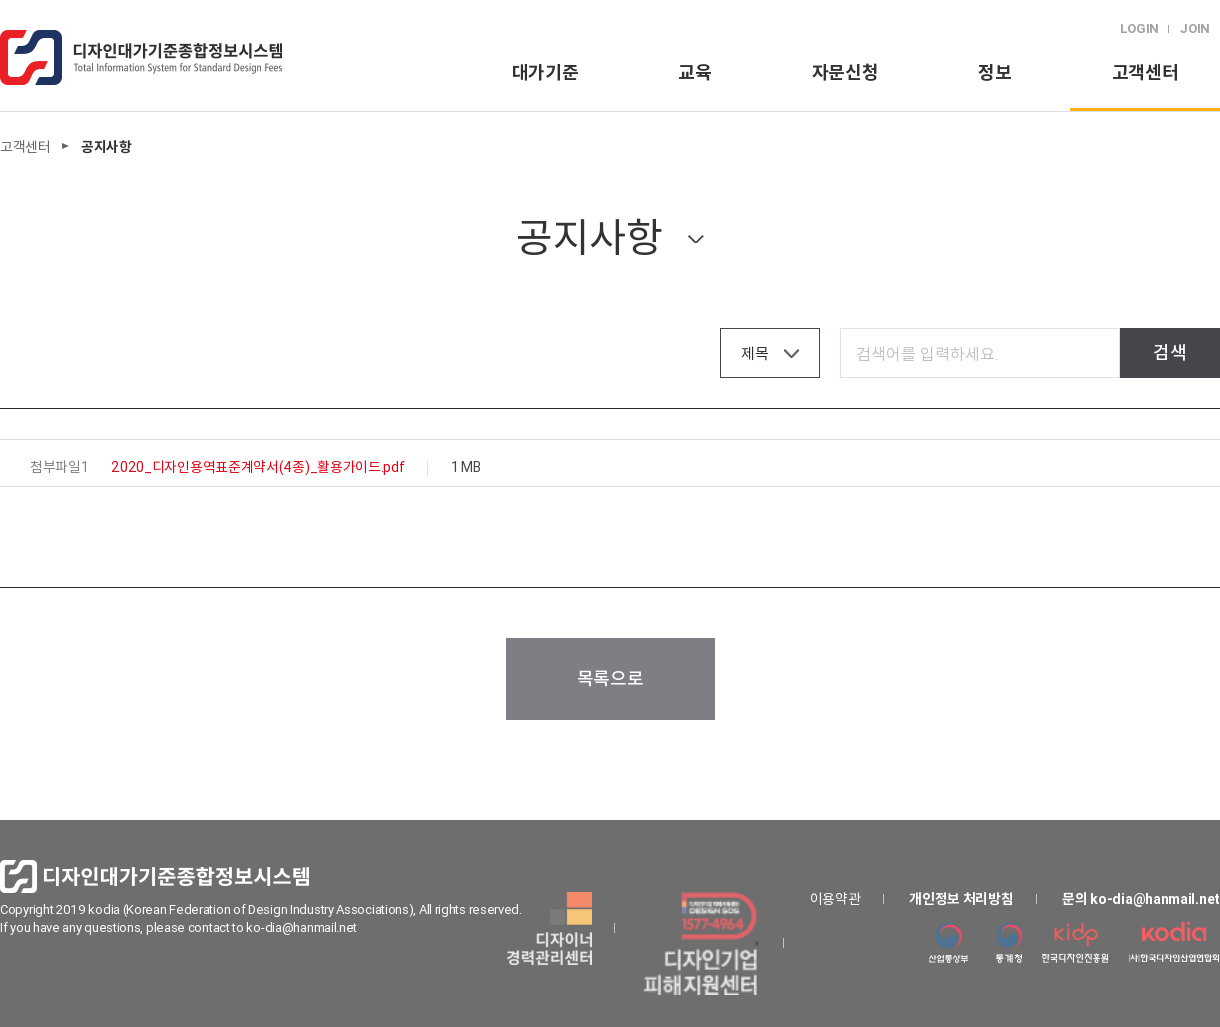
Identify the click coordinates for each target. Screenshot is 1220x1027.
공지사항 (589, 237)
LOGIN (1140, 28)
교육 (694, 72)
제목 (754, 353)
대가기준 (545, 72)
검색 (1169, 352)
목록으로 (610, 678)
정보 (994, 72)
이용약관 (835, 899)
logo (141, 57)
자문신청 (845, 72)
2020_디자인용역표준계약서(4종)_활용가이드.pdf (257, 467)
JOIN (1195, 28)
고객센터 (1145, 72)
